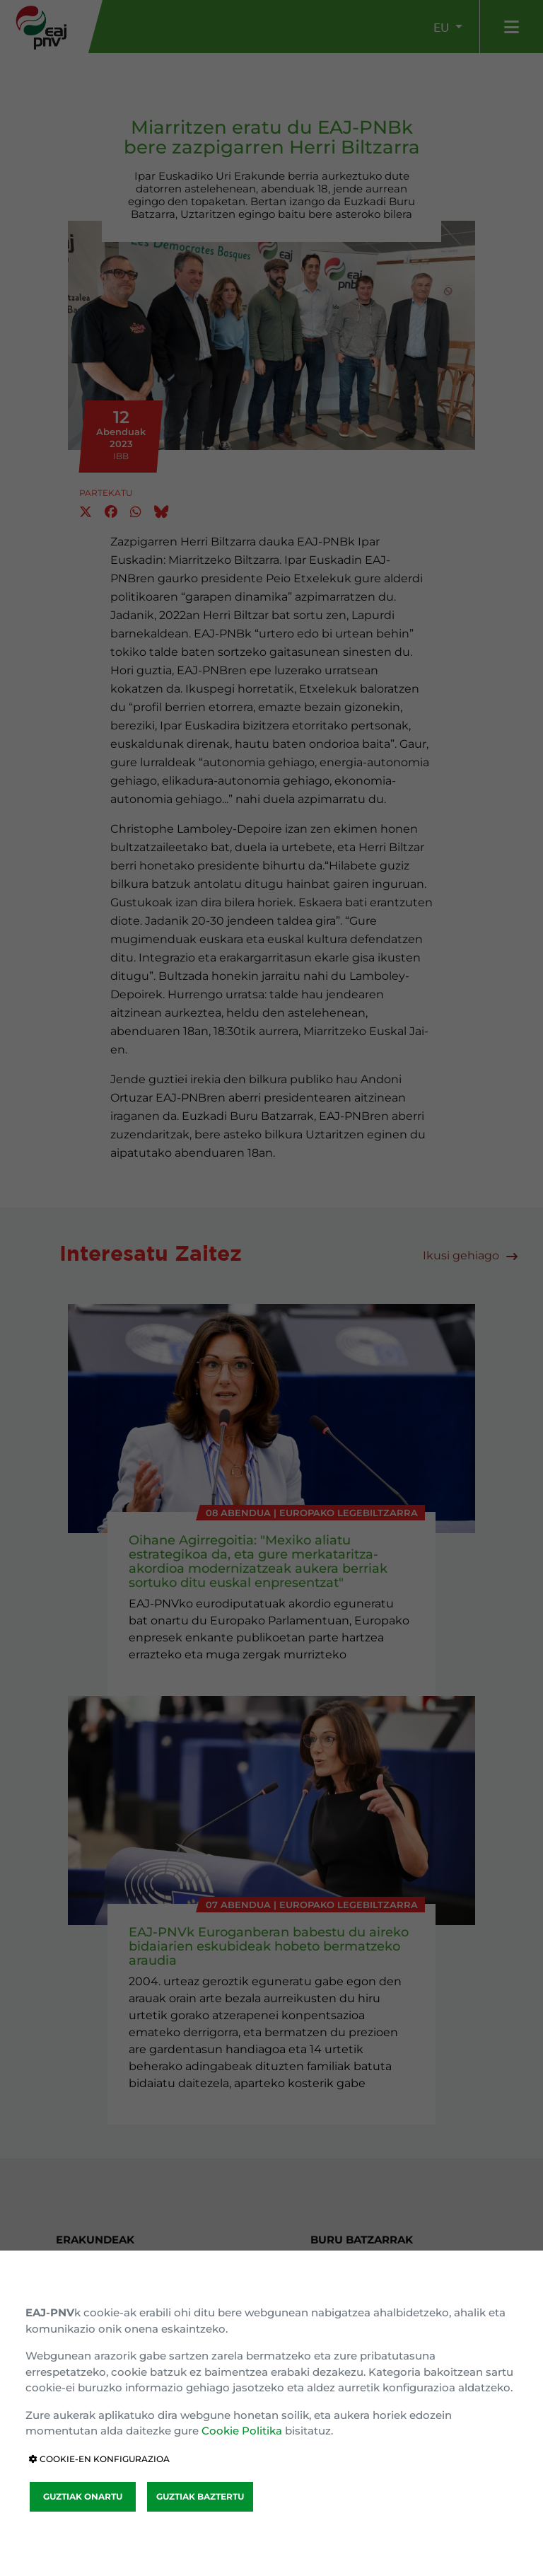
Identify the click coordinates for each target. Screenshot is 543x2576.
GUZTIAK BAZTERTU (200, 2496)
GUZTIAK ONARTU (82, 2496)
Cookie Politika (242, 2430)
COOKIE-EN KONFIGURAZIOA (99, 2459)
